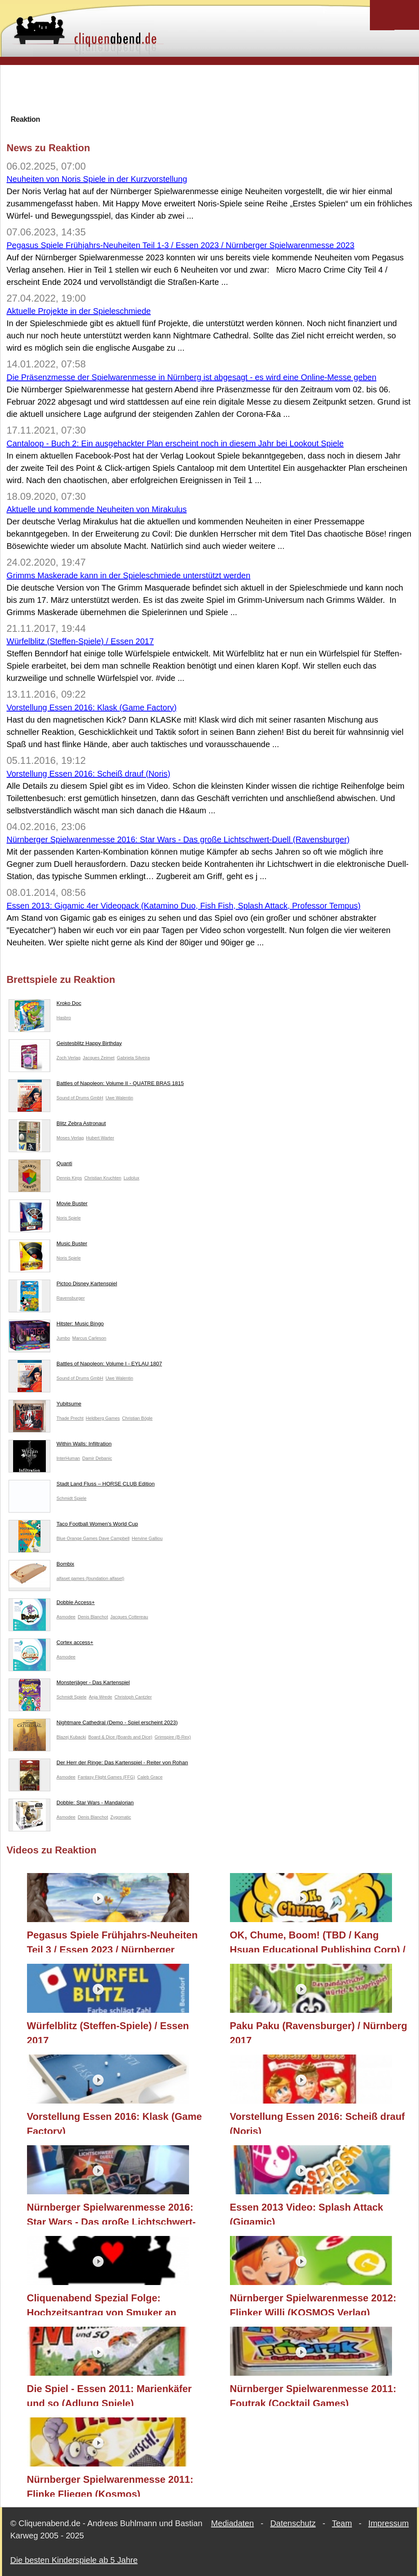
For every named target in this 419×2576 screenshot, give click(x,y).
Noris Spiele (68, 1217)
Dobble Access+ (52, 1604)
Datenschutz (292, 2523)
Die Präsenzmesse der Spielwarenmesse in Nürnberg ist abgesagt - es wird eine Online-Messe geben (191, 377)
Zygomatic (120, 1817)
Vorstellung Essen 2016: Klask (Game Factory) (92, 707)
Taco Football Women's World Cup (73, 1525)
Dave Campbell (114, 1538)
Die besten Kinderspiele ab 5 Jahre (73, 2560)
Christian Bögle (137, 1418)
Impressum (388, 2523)
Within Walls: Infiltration (60, 1445)
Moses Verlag (70, 1137)
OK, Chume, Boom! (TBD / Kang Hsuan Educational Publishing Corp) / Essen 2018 (317, 1940)
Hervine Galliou (147, 1538)
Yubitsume (45, 1405)
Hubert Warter (100, 1137)
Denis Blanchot (93, 1616)
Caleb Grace (150, 1777)
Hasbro (63, 1017)
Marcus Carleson (89, 1338)
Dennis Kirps (69, 1177)
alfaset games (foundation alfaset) (90, 1578)
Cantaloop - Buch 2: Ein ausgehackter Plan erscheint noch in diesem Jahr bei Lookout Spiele (175, 443)
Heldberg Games (103, 1418)
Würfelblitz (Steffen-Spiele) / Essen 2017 (80, 641)
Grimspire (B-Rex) (173, 1736)
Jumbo (63, 1338)
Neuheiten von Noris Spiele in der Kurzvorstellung (97, 179)
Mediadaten (232, 2523)
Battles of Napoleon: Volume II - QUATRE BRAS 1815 (96, 1085)
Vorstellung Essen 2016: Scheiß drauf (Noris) (88, 773)
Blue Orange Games (77, 1538)
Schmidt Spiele (71, 1498)
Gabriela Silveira (133, 1057)
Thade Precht (69, 1418)
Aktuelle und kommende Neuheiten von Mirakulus (97, 509)
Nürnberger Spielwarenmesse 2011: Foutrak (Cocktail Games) (313, 2394)
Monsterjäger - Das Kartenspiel (69, 1684)
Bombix (41, 1565)
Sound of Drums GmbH (79, 1097)
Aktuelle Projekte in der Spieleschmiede (79, 311)
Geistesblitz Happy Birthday (65, 1045)
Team (342, 2523)
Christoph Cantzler (133, 1696)
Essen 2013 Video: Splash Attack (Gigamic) (306, 2213)
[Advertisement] (209, 89)
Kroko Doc (45, 1005)
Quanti (40, 1165)
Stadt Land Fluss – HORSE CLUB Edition (82, 1485)
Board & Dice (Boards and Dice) (120, 1736)
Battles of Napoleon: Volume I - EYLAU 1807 (85, 1365)
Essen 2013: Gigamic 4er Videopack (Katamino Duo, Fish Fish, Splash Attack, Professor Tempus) (183, 905)
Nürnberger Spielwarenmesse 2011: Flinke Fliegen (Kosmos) (110, 2485)
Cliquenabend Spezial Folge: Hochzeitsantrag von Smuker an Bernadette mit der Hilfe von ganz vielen (105, 2303)
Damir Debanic (97, 1458)
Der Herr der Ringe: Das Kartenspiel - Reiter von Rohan (98, 1764)
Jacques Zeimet (99, 1057)
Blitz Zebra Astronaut (57, 1125)
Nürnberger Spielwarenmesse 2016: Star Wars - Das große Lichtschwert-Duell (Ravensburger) (178, 839)
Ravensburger (70, 1298)
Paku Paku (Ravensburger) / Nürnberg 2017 (318, 2031)
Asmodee (65, 1616)
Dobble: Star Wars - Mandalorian (71, 1804)
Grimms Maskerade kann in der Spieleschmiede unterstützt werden (128, 575)
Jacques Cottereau (129, 1616)
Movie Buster (48, 1205)
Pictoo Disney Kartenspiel (63, 1285)
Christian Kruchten (103, 1177)
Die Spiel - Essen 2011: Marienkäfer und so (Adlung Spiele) (109, 2394)
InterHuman (68, 1458)
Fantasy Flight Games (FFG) (106, 1777)
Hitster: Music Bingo (56, 1325)
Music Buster (48, 1245)
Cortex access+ (51, 1644)
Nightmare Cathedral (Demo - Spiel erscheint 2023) (93, 1724)
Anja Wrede (100, 1696)
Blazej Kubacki (71, 1736)
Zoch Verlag (68, 1057)
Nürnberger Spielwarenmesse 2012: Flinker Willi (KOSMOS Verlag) (313, 2303)
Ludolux (132, 1177)
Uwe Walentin (119, 1097)
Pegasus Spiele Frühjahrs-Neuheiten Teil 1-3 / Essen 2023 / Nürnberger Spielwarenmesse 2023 (180, 245)
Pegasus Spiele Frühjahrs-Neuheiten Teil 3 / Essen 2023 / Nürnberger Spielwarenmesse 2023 (112, 1940)
